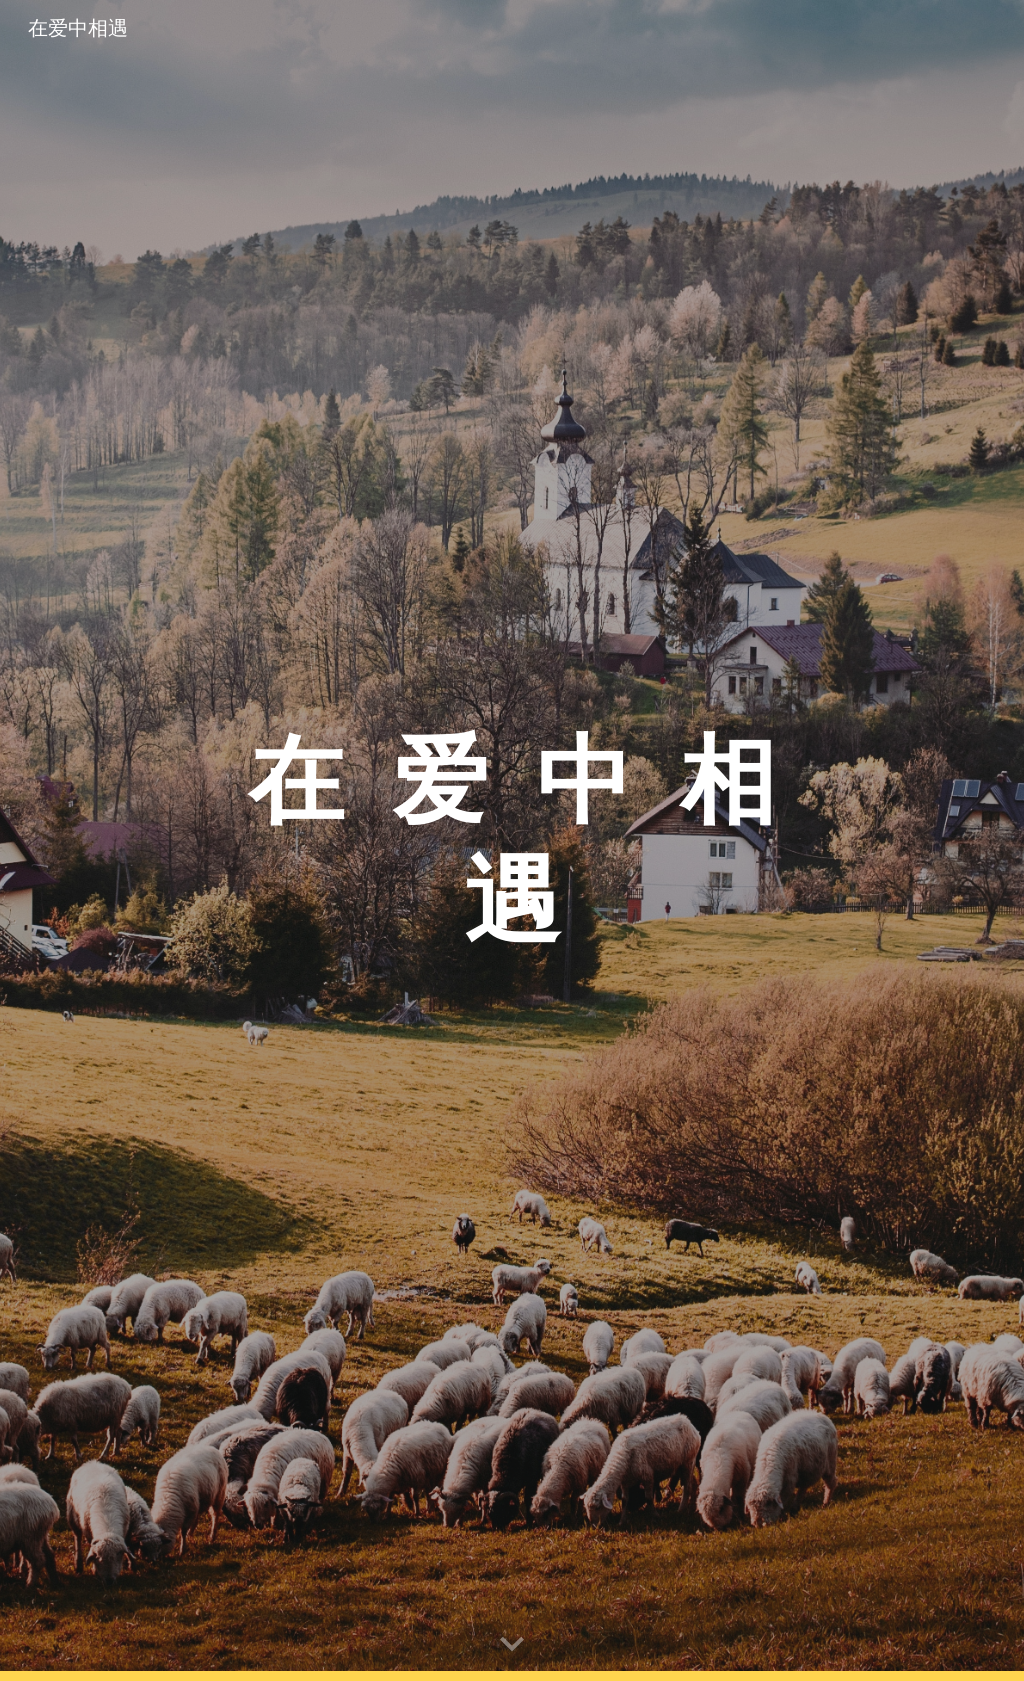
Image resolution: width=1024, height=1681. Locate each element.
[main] (511, 841)
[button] (512, 1645)
